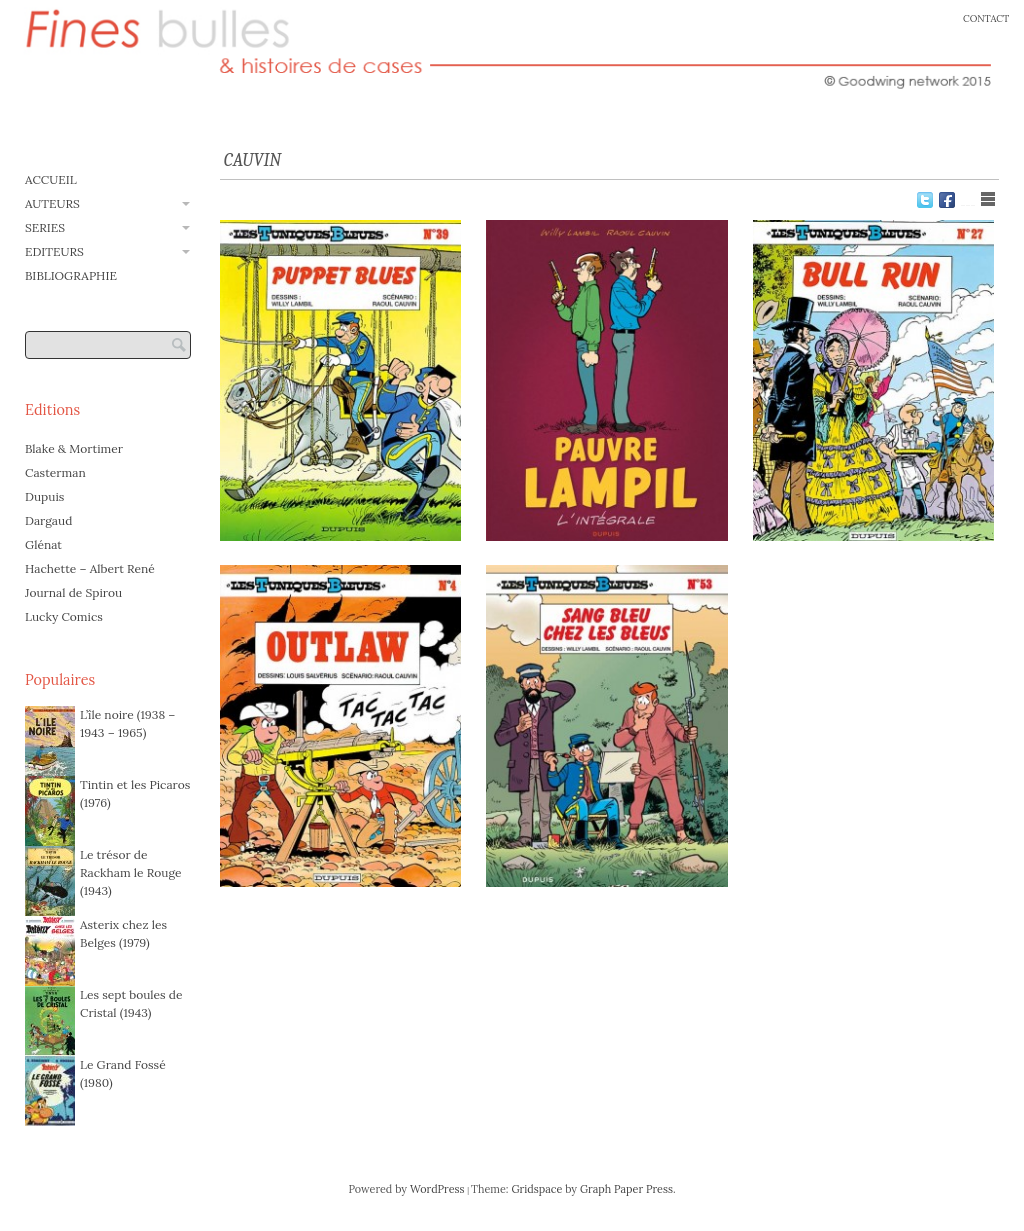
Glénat (43, 544)
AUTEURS (52, 203)
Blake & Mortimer (74, 448)
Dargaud (48, 520)
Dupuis (44, 496)
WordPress (437, 1189)
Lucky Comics (64, 616)
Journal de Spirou (73, 592)
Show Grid (968, 199)
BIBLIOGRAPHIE (71, 275)
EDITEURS (54, 251)
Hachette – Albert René (90, 568)
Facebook (947, 200)
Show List (988, 199)
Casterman (55, 472)
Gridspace (536, 1189)
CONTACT (986, 18)
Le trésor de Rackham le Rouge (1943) (130, 872)
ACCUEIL (51, 179)
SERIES (45, 227)
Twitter (925, 200)
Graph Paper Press (626, 1189)
